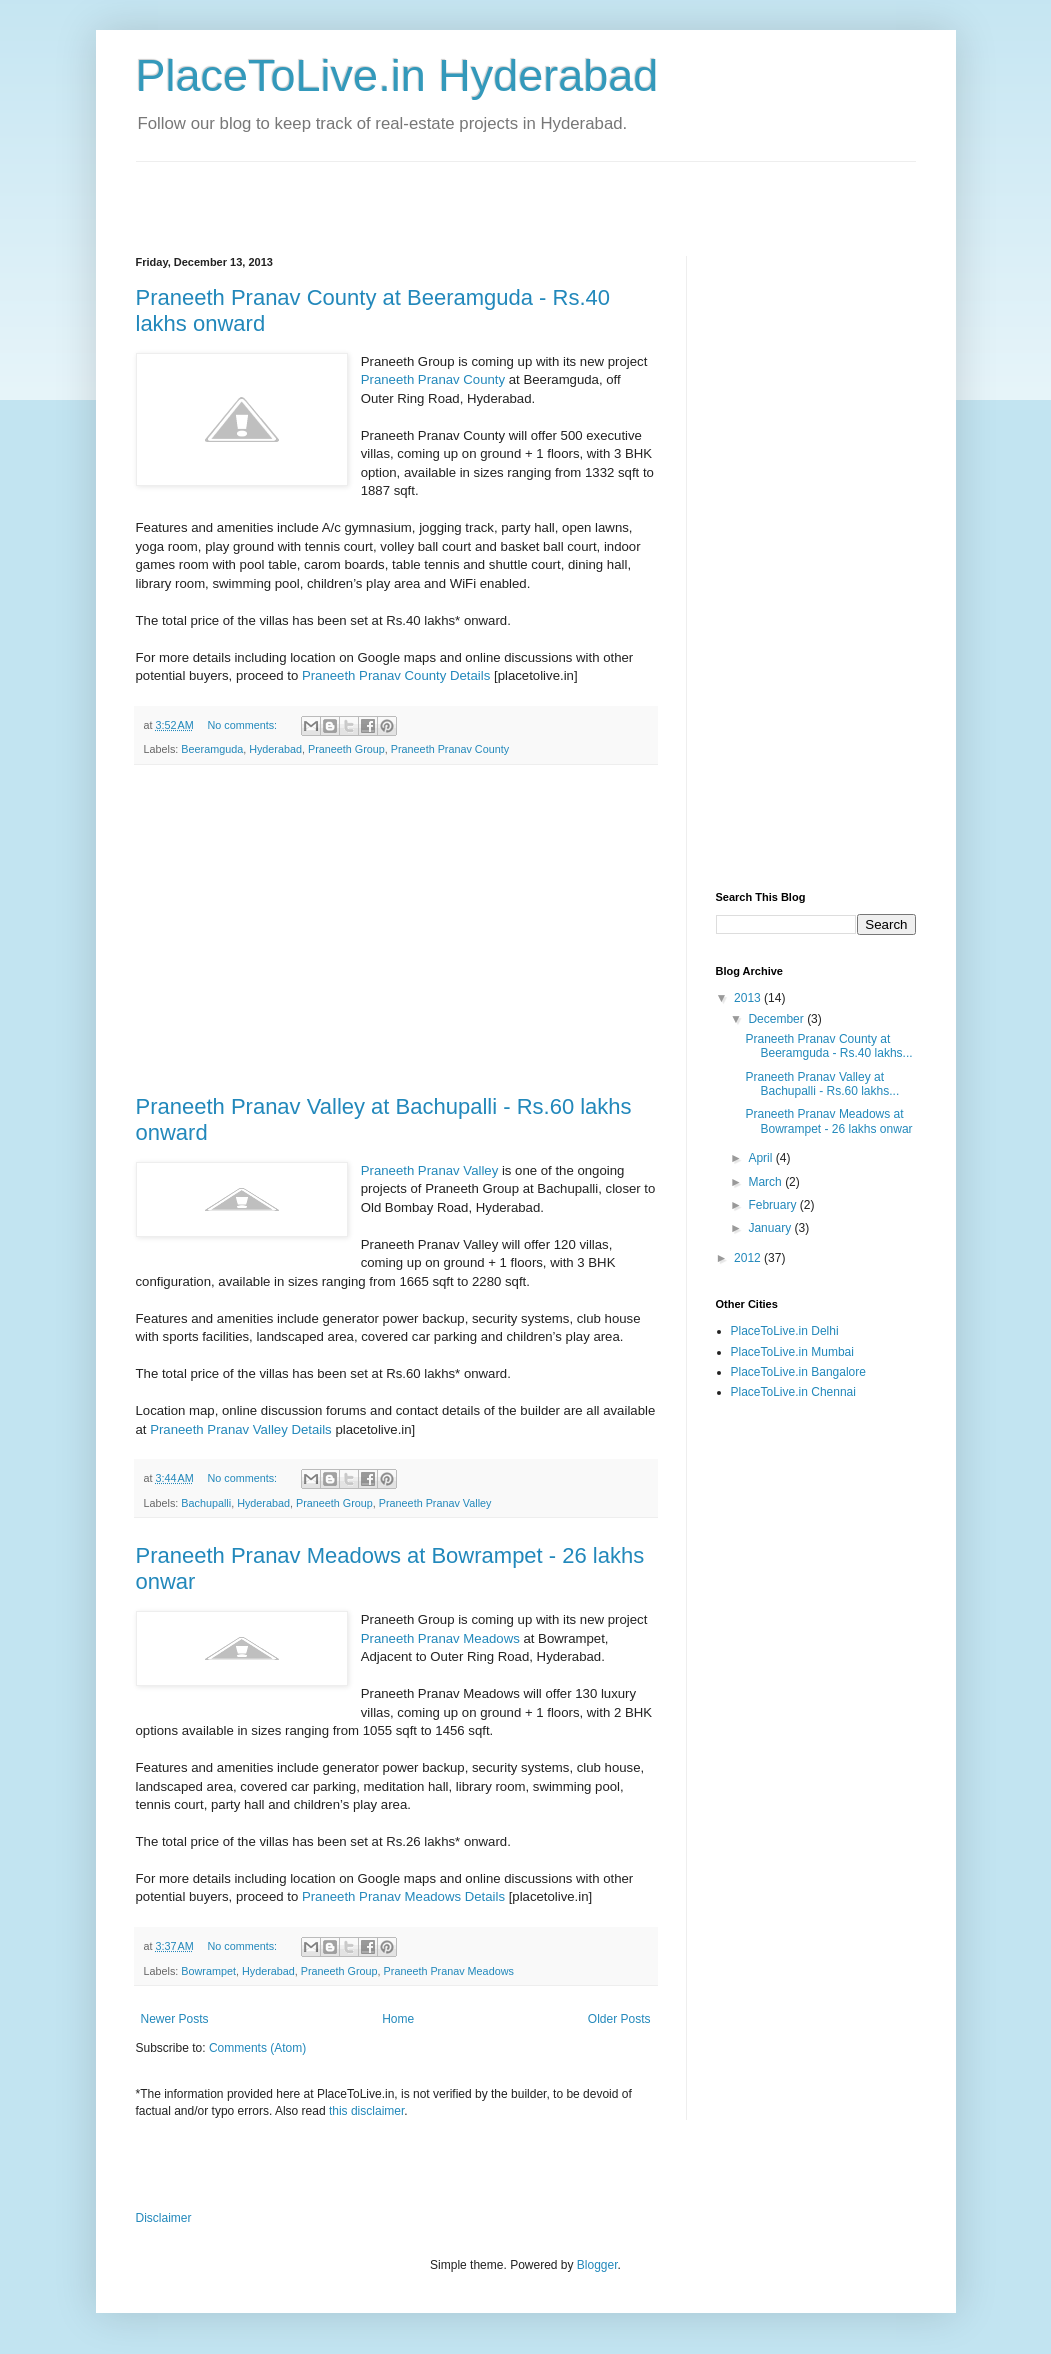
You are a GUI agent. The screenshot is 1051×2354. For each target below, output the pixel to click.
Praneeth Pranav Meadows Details (403, 1896)
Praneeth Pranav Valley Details (241, 1429)
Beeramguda (212, 749)
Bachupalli (206, 1503)
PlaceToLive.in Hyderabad (397, 75)
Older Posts (619, 2019)
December (777, 1019)
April (761, 1158)
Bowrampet (208, 1971)
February (773, 1205)
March (766, 1182)
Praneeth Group (346, 749)
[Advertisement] (370, 192)
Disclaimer (164, 2218)
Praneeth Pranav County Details (396, 675)
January (771, 1228)
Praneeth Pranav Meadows (440, 1638)
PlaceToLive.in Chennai (793, 1392)
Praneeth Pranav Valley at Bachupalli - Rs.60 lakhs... (822, 1084)
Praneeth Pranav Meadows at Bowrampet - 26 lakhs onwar (828, 1121)
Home (398, 2019)
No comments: (243, 725)
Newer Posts (175, 2019)
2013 (749, 998)
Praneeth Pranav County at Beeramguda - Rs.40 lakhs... (828, 1046)
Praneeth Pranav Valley (430, 1170)
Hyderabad (275, 749)
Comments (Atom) (257, 2048)
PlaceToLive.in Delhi (785, 1331)
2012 (749, 1258)
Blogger (597, 2265)
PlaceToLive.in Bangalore (798, 1372)
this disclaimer (366, 2111)
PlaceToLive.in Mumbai (792, 1352)
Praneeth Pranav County (433, 379)
